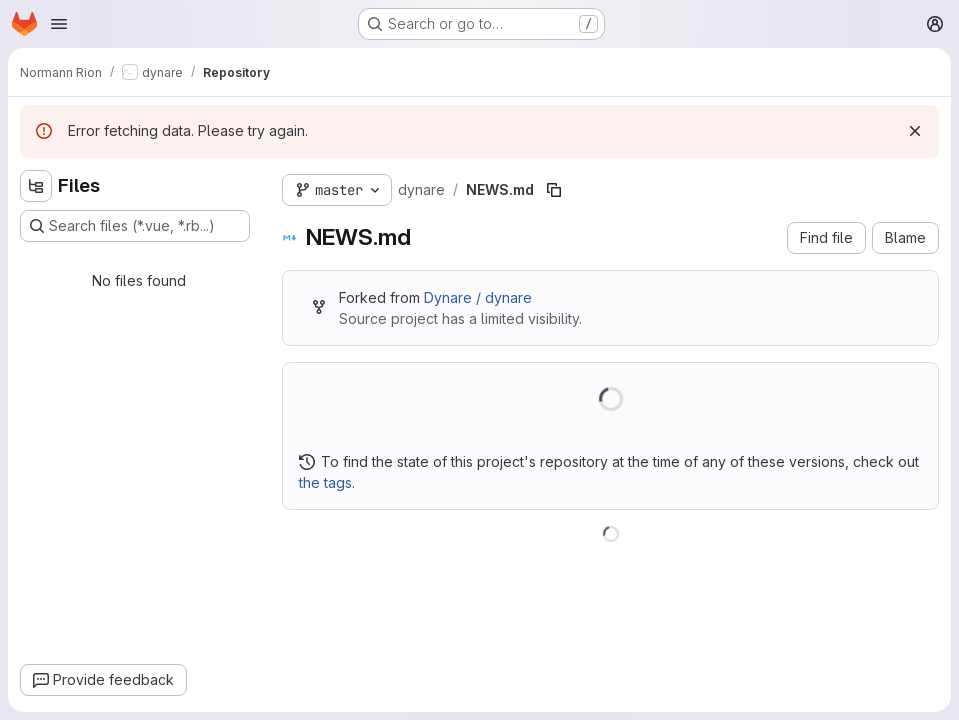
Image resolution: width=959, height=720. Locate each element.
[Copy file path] (554, 190)
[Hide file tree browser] (36, 186)
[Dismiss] (915, 131)
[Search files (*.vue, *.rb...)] (135, 226)
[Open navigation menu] (59, 24)
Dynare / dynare (478, 297)
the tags (325, 482)
